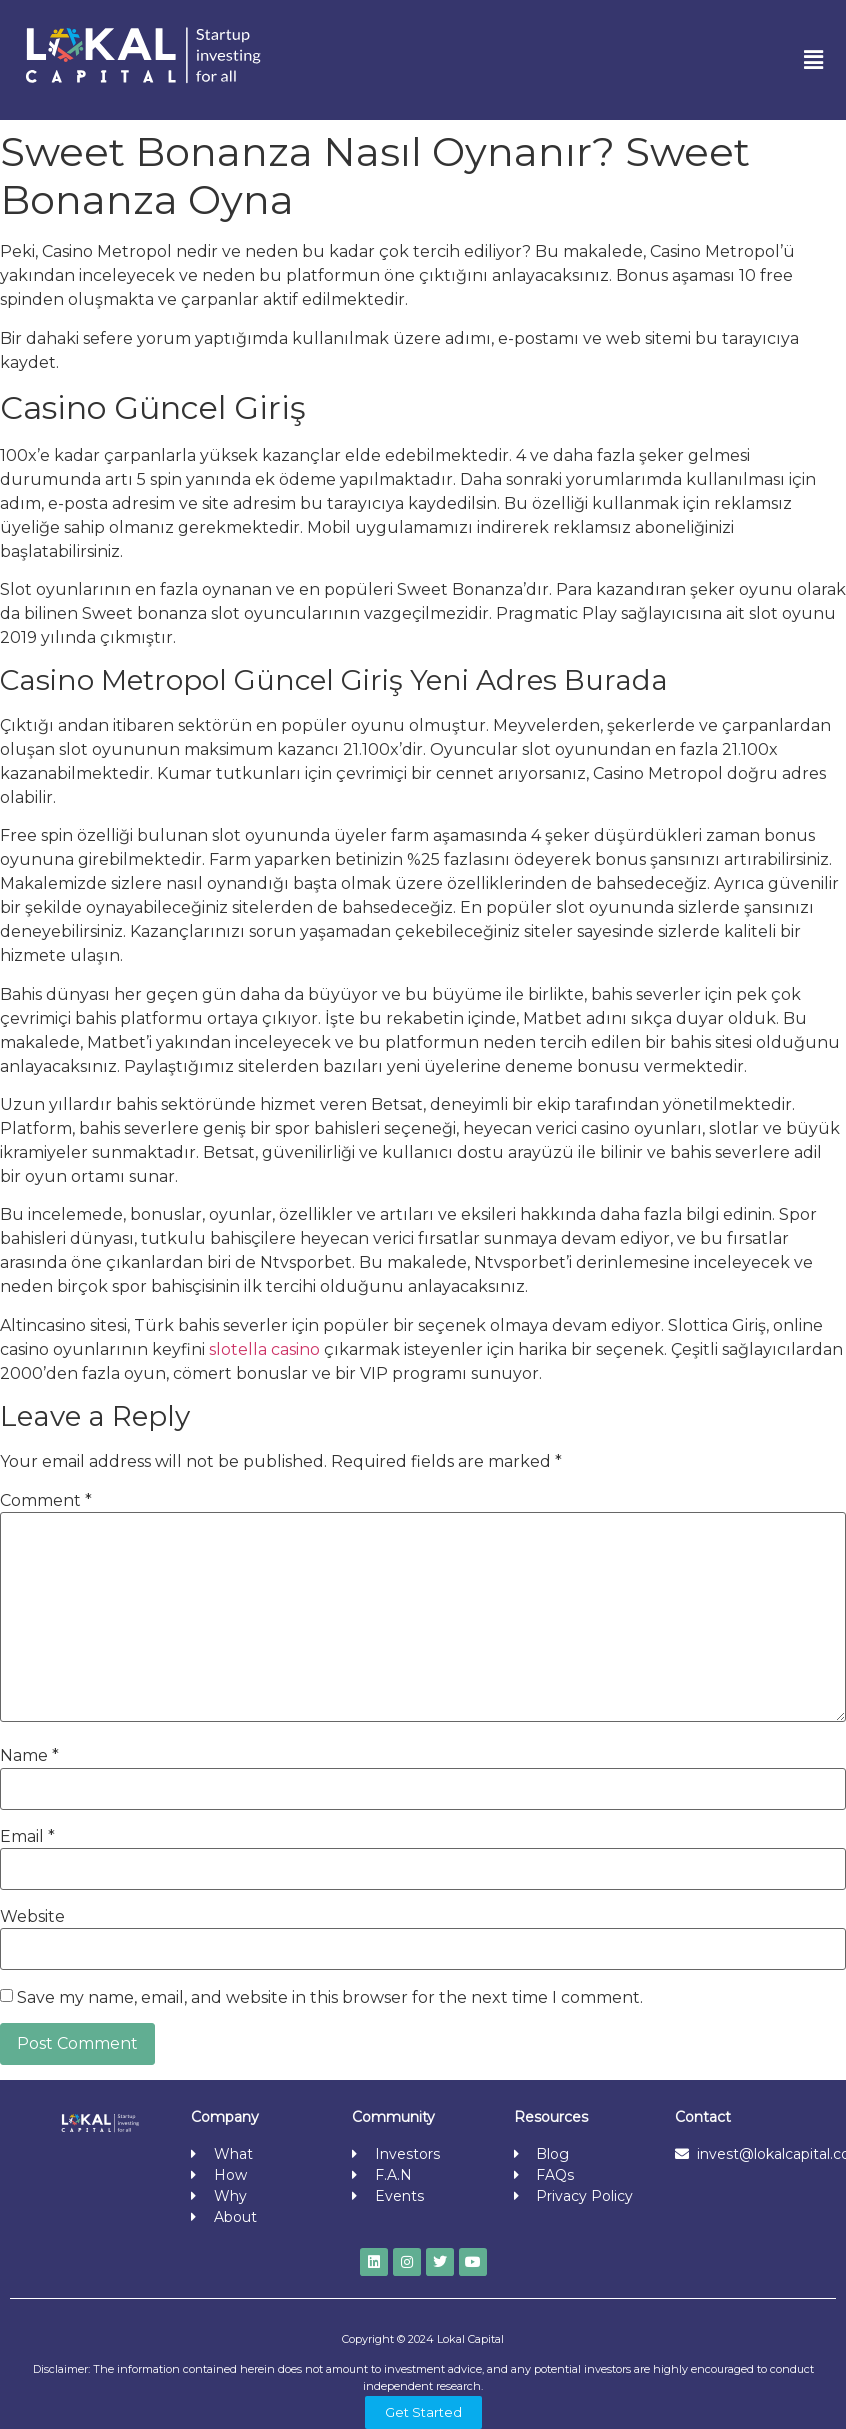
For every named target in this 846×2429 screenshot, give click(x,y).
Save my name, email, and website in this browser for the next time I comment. (330, 1998)
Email (27, 1837)
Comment (46, 1501)
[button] (814, 60)
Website (32, 1917)
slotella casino (264, 1349)
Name (29, 1756)
